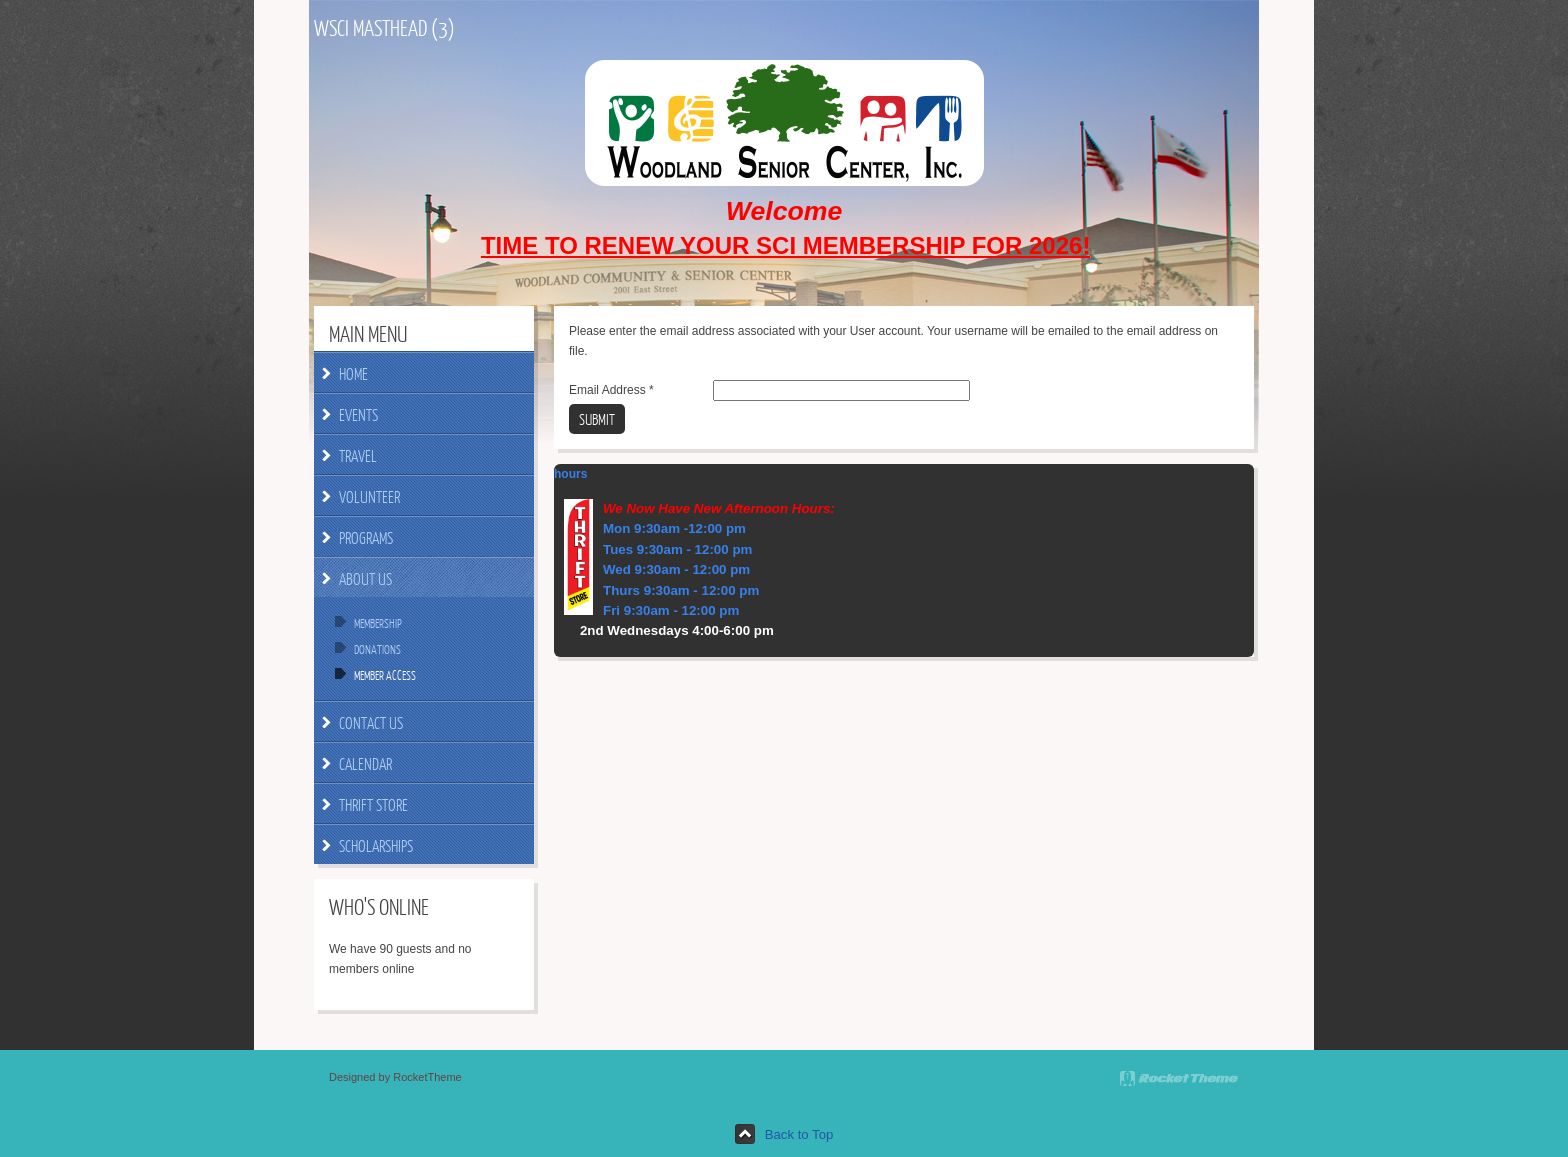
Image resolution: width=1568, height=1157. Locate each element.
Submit (597, 419)
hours (570, 474)
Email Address (611, 390)
